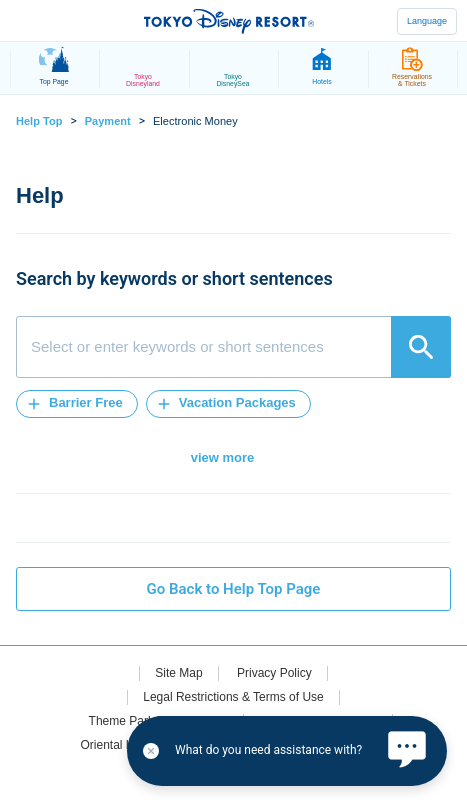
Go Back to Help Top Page (234, 589)
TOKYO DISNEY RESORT (229, 21)
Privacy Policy (274, 673)
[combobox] (233, 347)
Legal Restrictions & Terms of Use (233, 697)
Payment (108, 121)
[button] (77, 404)
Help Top (39, 121)
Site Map (178, 673)
